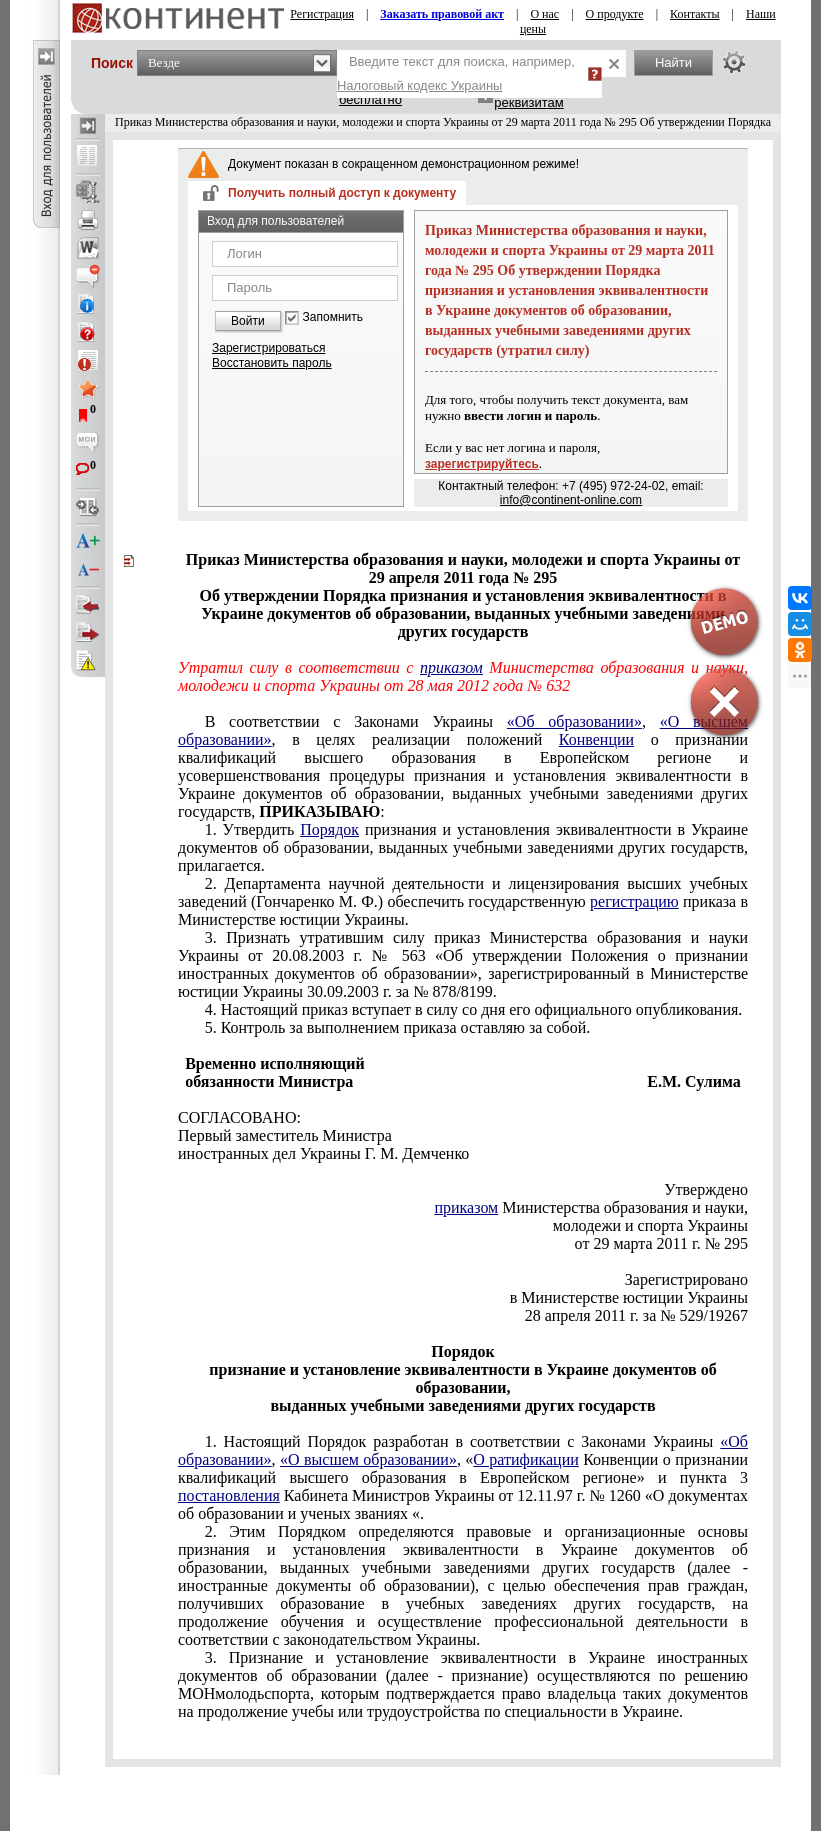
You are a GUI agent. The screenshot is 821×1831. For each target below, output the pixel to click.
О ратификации (525, 1459)
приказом (451, 667)
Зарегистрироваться (268, 348)
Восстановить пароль (272, 363)
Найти (673, 62)
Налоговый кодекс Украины (420, 85)
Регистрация (322, 14)
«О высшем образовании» (368, 1459)
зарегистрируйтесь (482, 464)
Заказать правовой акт (442, 14)
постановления (229, 1495)
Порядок (329, 829)
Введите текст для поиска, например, (456, 73)
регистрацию (634, 901)
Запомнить (333, 317)
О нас (544, 14)
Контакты (695, 14)
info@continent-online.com (571, 500)
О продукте (615, 14)
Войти (248, 321)
